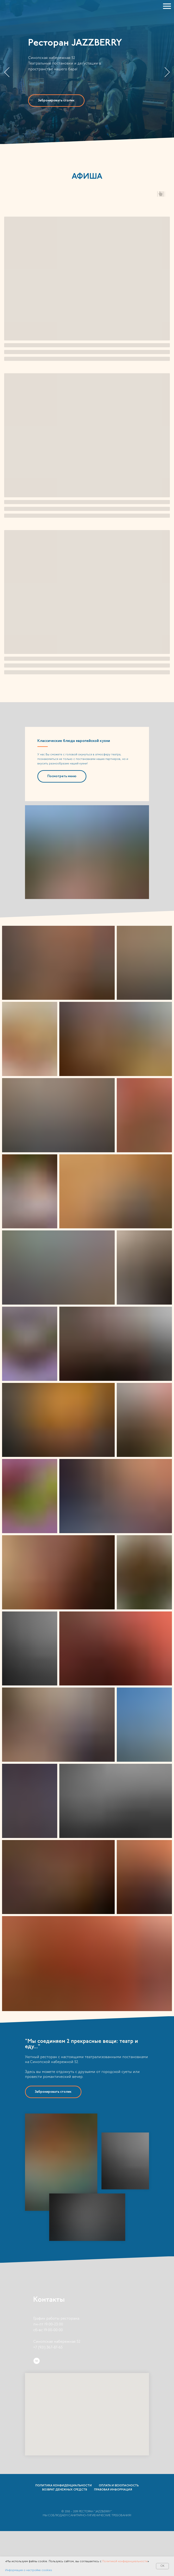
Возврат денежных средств (64, 2489)
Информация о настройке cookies (28, 2570)
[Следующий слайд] (167, 72)
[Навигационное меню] (167, 6)
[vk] (36, 2361)
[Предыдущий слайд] (7, 72)
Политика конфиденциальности (63, 2485)
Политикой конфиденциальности (125, 2561)
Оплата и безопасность (119, 2485)
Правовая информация (113, 2489)
